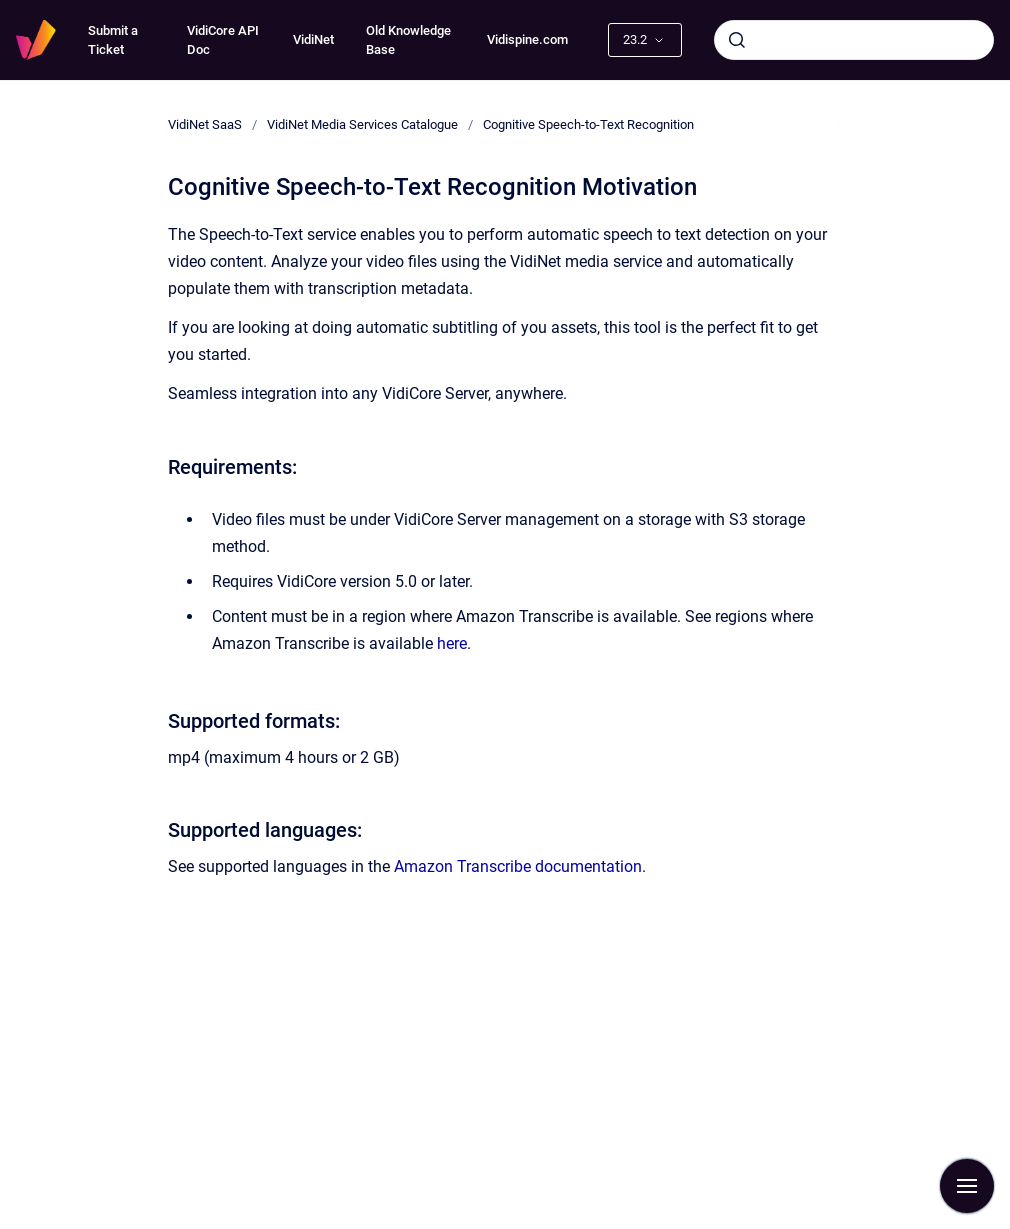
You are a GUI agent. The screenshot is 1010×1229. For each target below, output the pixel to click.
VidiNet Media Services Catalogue (362, 124)
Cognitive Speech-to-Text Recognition (588, 124)
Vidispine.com (527, 39)
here (452, 643)
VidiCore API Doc (223, 40)
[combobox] (854, 40)
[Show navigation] (967, 1186)
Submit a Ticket (113, 40)
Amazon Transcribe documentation (518, 866)
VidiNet (313, 39)
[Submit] (737, 40)
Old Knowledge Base (408, 40)
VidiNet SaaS (205, 124)
